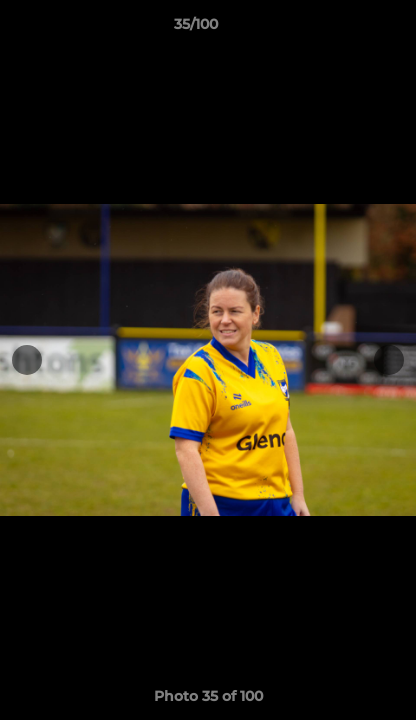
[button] (344, 29)
